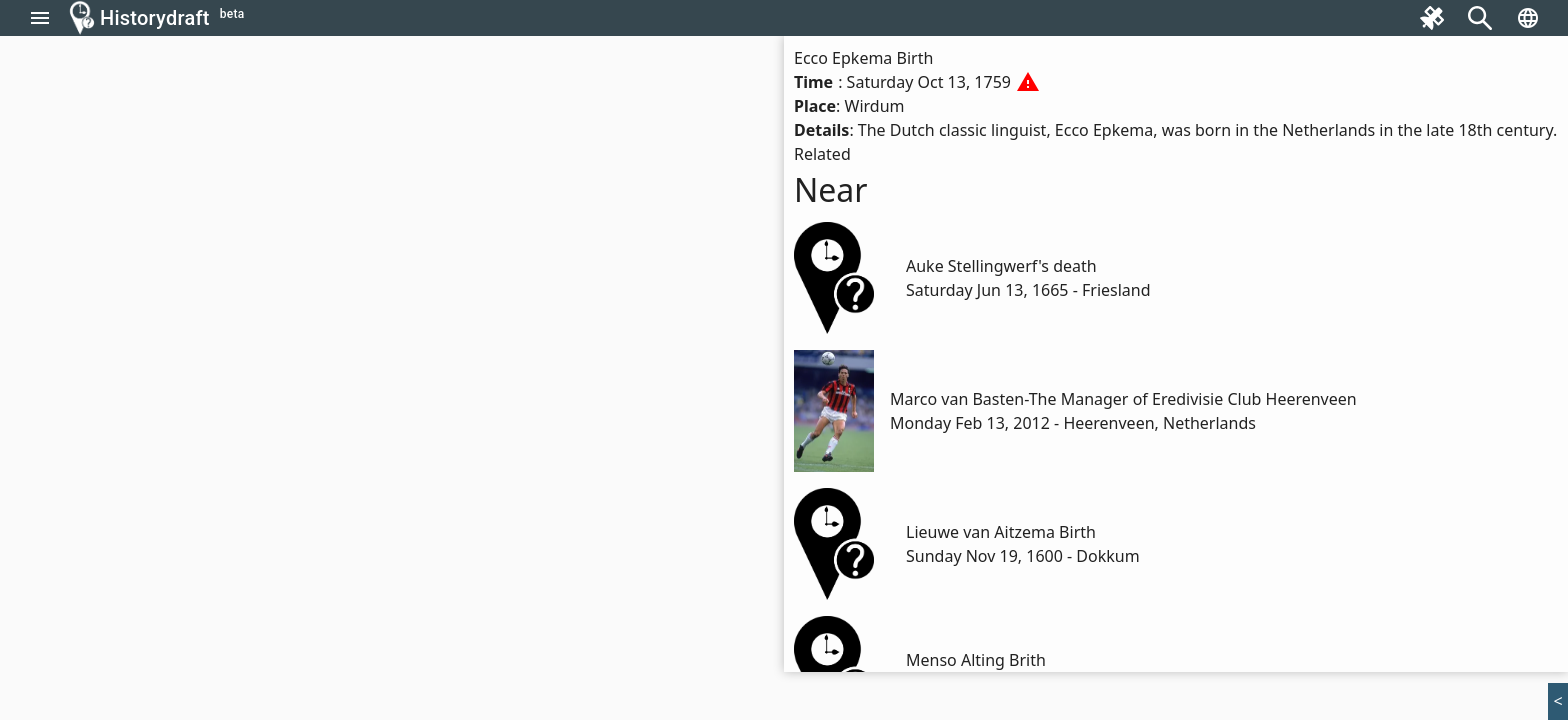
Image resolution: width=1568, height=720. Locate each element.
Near (831, 189)
